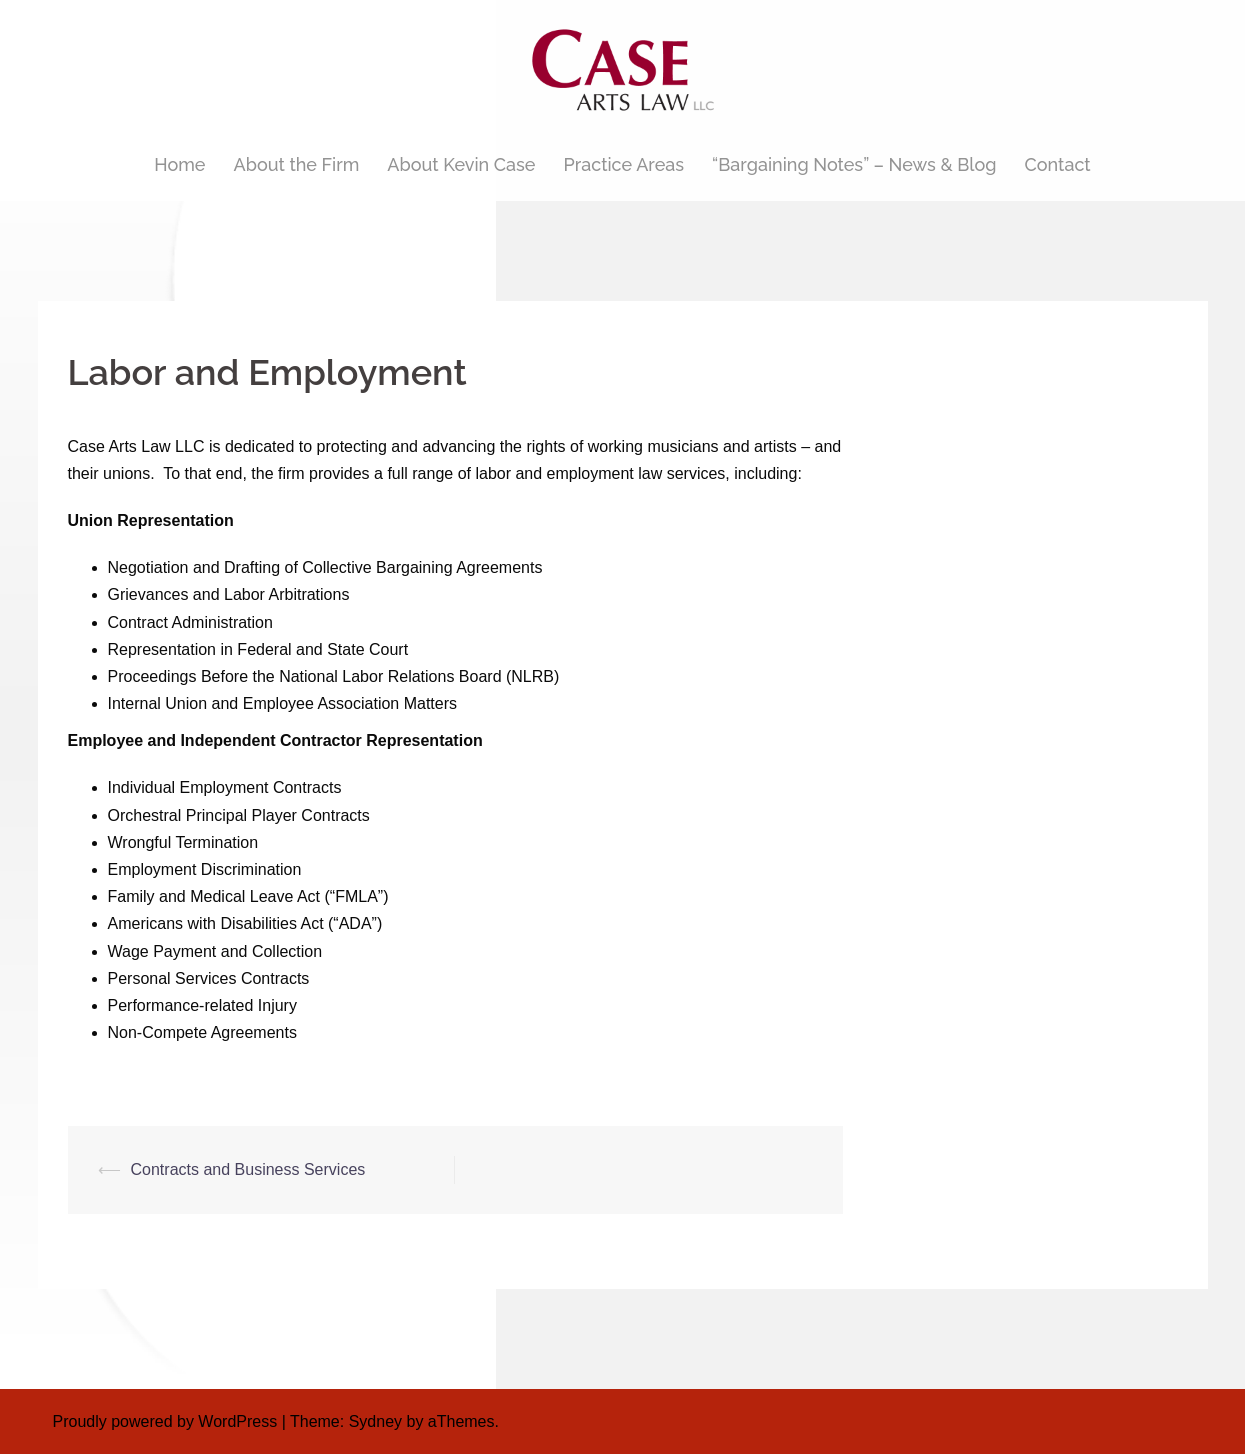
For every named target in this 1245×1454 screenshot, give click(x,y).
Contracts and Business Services (248, 1169)
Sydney (375, 1421)
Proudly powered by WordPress (165, 1421)
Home (179, 164)
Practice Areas (623, 164)
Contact (1058, 164)
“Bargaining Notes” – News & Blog (854, 164)
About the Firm (297, 164)
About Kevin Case (461, 164)
